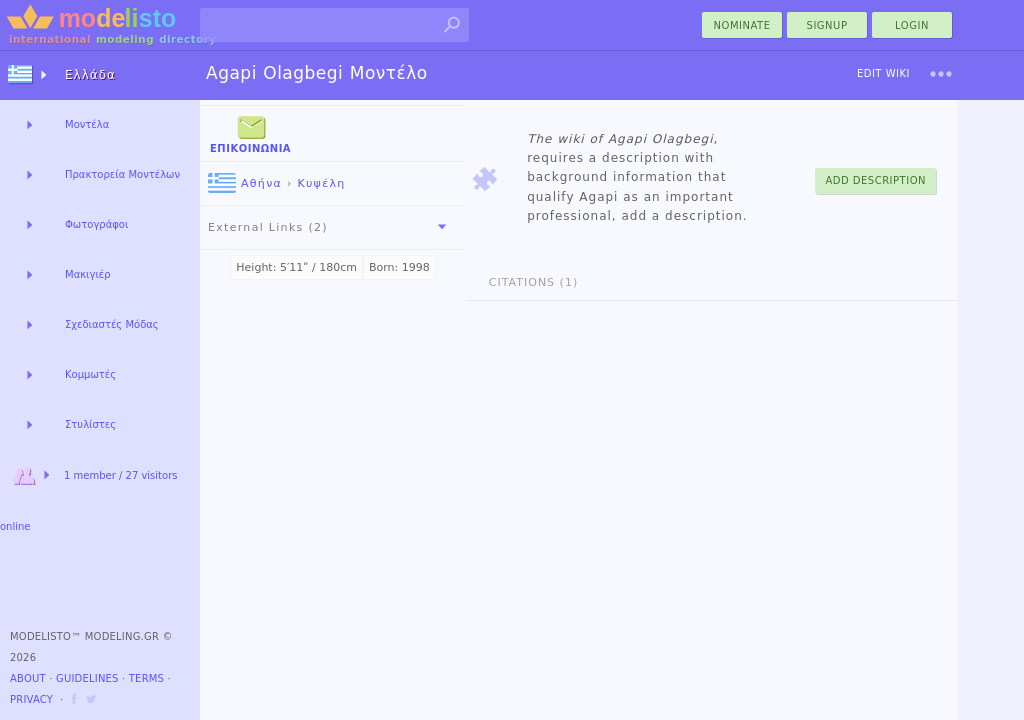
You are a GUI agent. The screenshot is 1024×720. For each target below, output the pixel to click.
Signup (827, 25)
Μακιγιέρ (88, 274)
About (28, 678)
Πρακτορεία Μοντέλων (122, 174)
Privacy (31, 699)
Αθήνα (245, 183)
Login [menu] (912, 25)
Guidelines (87, 678)
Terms (146, 678)
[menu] (941, 74)
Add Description (875, 180)
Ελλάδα (90, 75)
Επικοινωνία (250, 132)
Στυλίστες (90, 424)
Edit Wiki (883, 73)
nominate (742, 25)
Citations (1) (533, 282)
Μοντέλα (87, 124)
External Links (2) (331, 227)
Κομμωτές (90, 374)
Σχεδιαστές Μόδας (112, 324)
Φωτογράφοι (96, 224)
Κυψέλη (321, 183)
